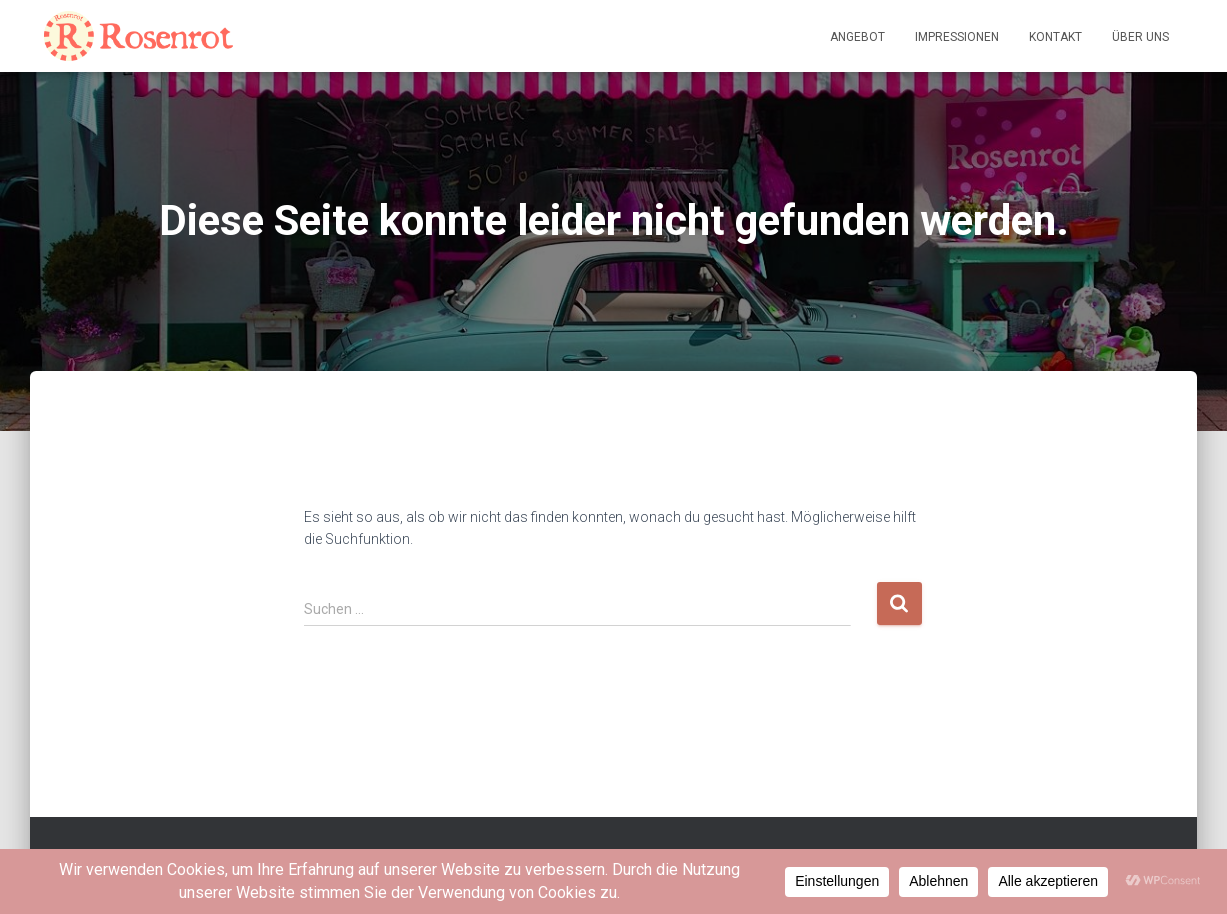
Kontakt (1055, 37)
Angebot (857, 37)
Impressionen (957, 37)
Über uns (1140, 37)
